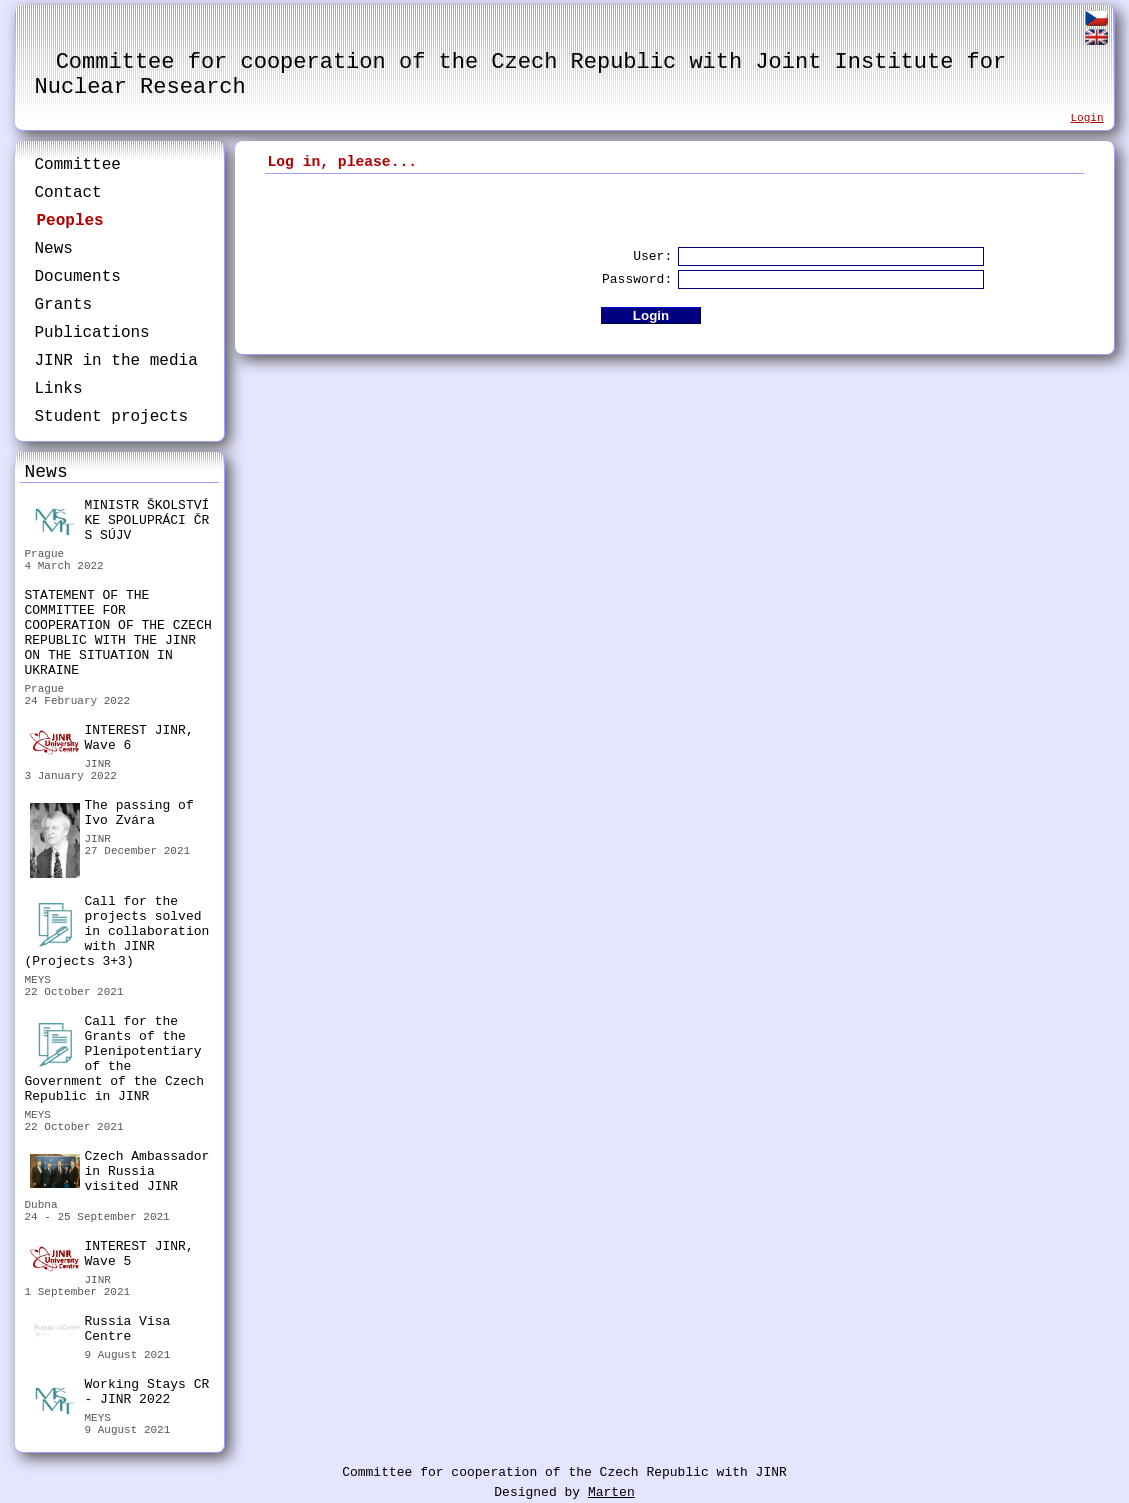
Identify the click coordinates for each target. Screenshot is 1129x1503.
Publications (92, 333)
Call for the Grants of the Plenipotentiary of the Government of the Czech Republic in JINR (114, 1059)
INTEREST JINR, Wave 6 (112, 739)
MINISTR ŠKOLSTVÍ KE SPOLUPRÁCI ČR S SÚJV (120, 520)
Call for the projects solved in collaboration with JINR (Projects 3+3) (117, 931)
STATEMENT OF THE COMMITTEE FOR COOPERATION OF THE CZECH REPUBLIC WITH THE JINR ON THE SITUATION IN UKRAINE (118, 633)
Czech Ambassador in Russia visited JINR (120, 1171)
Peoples (70, 221)
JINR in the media (116, 361)
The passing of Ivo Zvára (112, 815)
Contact (68, 193)
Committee (78, 165)
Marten (611, 1492)
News (54, 249)
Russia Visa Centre (100, 1331)
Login (1086, 118)
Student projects (112, 417)
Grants (64, 305)
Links (59, 389)
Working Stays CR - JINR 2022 (120, 1394)
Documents (78, 277)
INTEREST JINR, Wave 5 (112, 1255)
